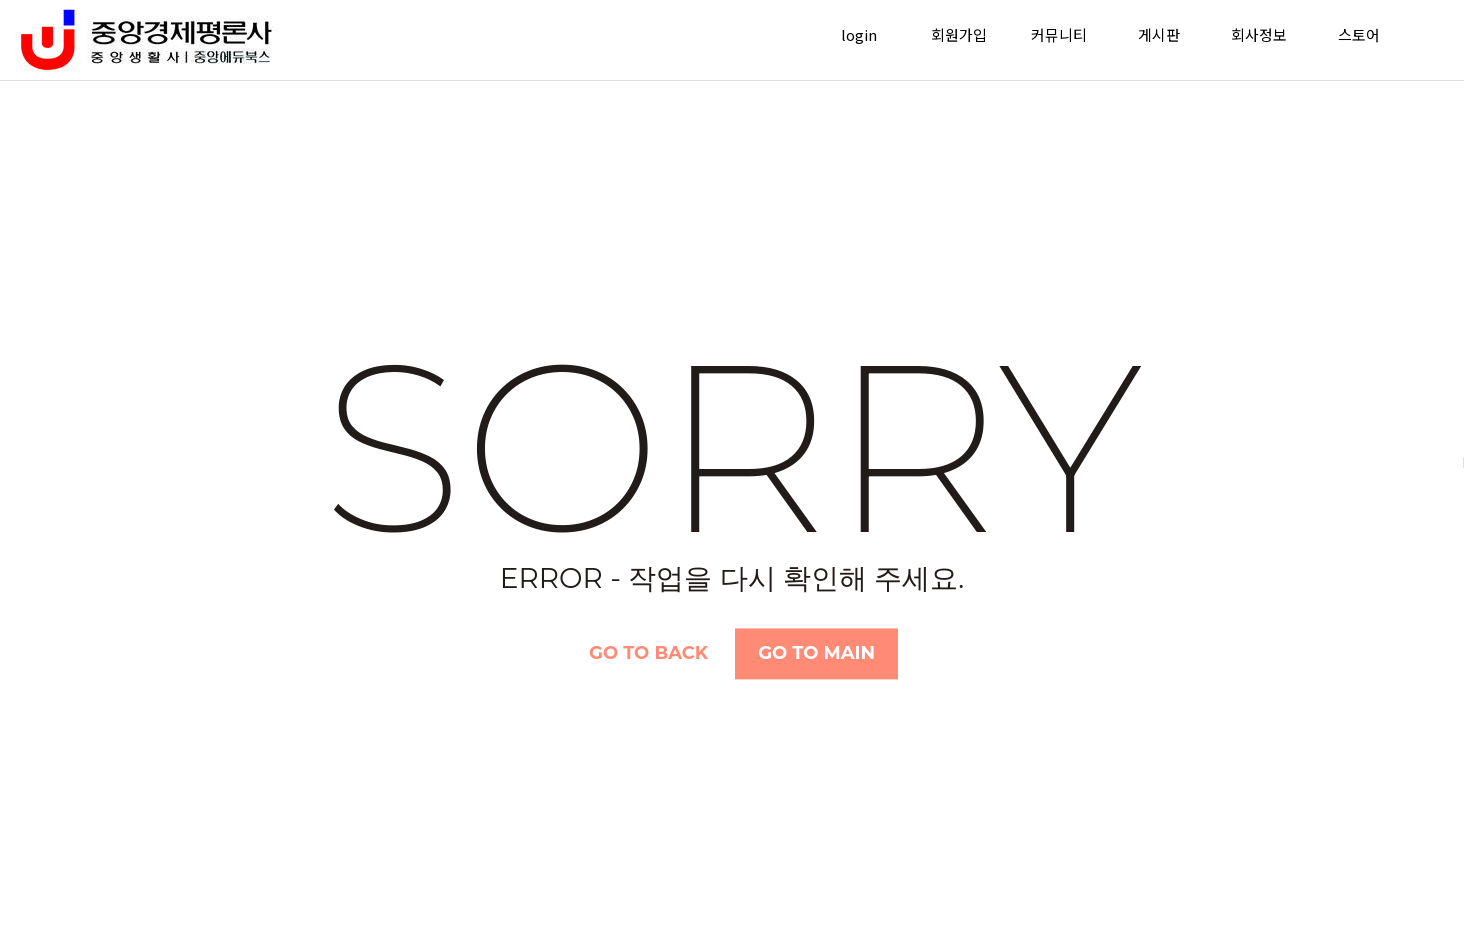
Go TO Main (816, 653)
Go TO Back (648, 653)
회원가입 (959, 34)
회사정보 (1259, 34)
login (859, 34)
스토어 (1359, 34)
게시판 (1159, 34)
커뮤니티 (1059, 34)
